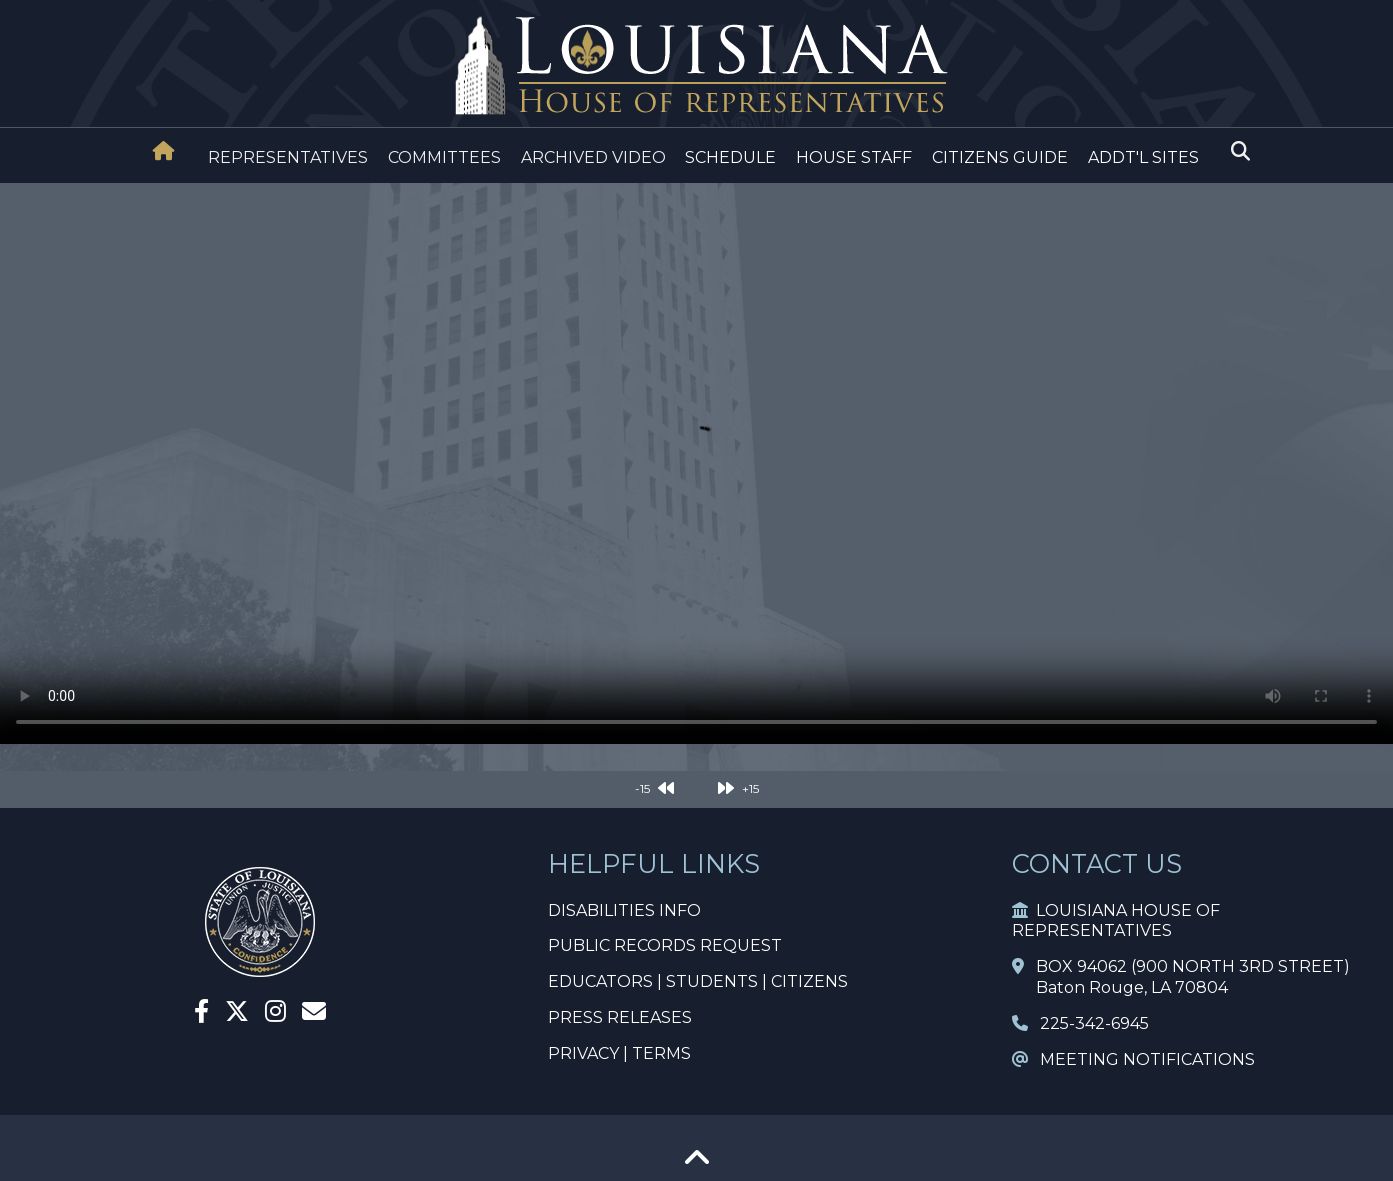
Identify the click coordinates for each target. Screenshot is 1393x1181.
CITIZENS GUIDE (1000, 157)
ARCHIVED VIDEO (593, 157)
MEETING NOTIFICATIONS (1133, 1059)
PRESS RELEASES (620, 1017)
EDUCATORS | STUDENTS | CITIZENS (698, 981)
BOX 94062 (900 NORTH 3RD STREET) (1181, 966)
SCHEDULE (730, 157)
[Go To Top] (697, 1164)
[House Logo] (696, 66)
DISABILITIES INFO (624, 910)
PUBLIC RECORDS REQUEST (665, 945)
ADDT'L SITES (1143, 157)
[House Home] (164, 151)
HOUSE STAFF (854, 157)
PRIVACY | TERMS (619, 1053)
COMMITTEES (444, 157)
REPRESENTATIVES (288, 157)
